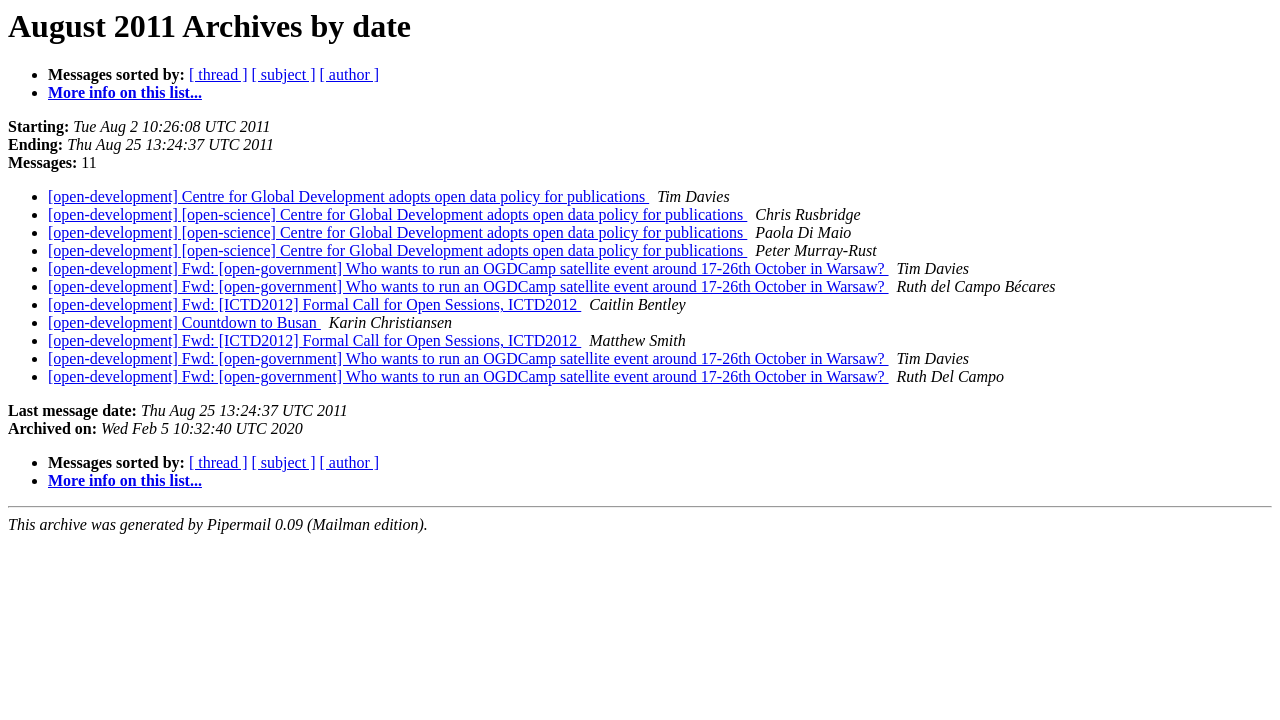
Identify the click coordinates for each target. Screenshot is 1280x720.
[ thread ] (218, 74)
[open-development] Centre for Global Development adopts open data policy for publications (348, 196)
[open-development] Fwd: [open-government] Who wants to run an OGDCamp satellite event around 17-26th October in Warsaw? (468, 268)
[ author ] (350, 74)
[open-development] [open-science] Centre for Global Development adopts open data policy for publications (397, 214)
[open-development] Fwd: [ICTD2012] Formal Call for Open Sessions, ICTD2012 (314, 304)
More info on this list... (125, 92)
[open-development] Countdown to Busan (184, 322)
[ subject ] (284, 74)
